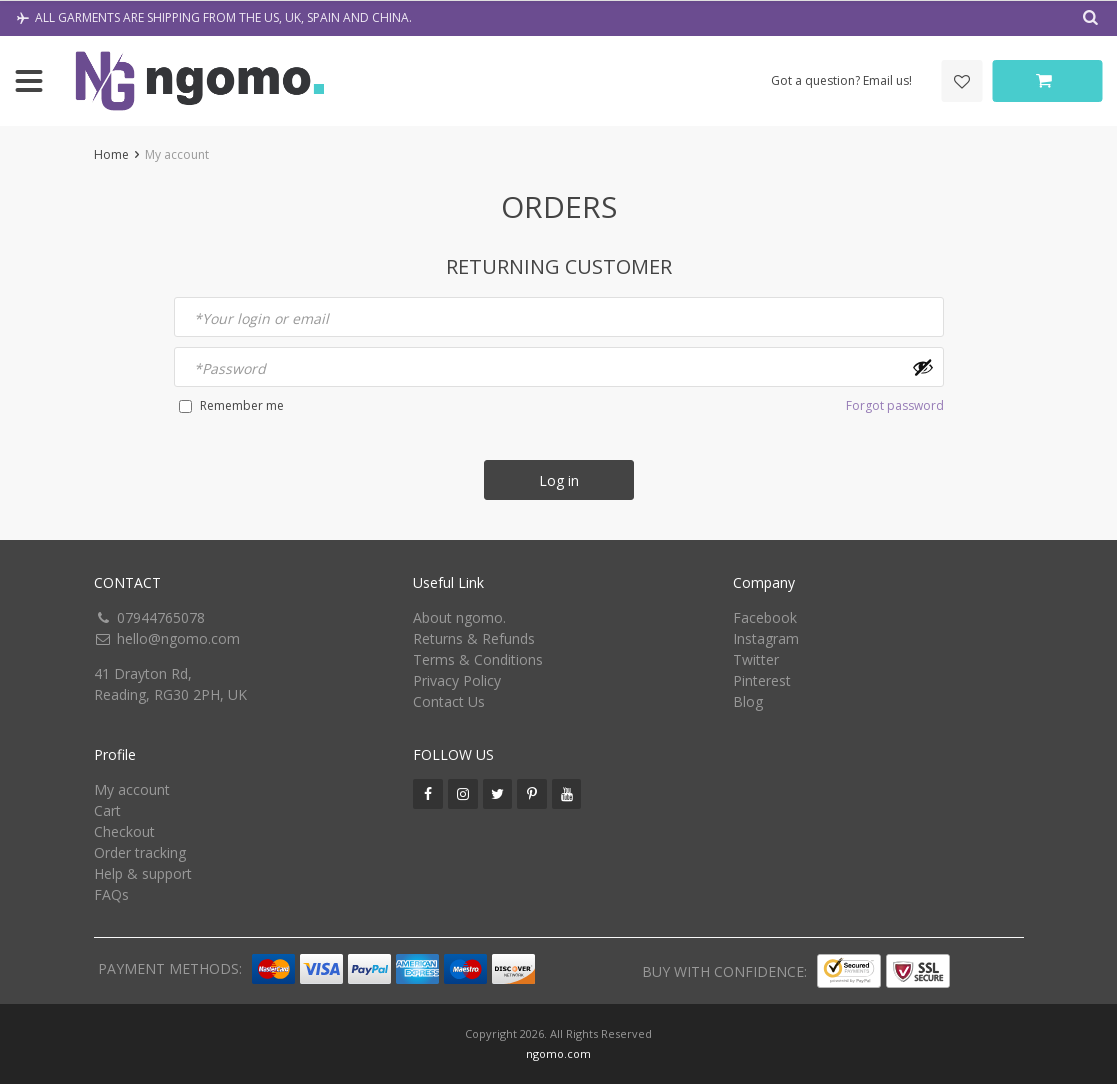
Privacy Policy (457, 680)
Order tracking (140, 852)
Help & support (143, 873)
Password (230, 368)
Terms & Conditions (478, 659)
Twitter (756, 659)
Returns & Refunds (474, 638)
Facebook (765, 617)
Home (111, 154)
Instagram (766, 638)
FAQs (111, 894)
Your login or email (261, 318)
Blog (748, 701)
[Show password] (923, 367)
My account (132, 789)
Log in (559, 480)
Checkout (124, 831)
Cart (107, 810)
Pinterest (762, 680)
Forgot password (895, 405)
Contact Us (449, 701)
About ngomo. (459, 617)
